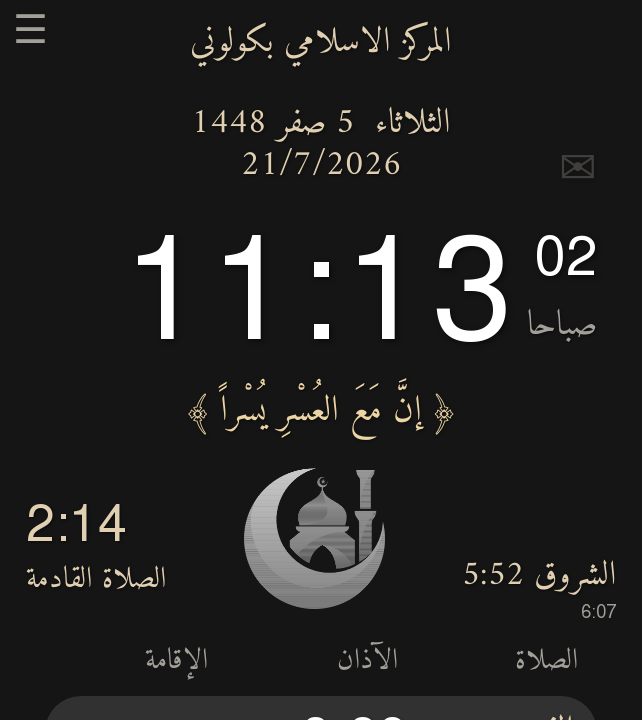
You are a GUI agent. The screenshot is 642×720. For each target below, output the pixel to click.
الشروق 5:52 (539, 576)
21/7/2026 (321, 165)
